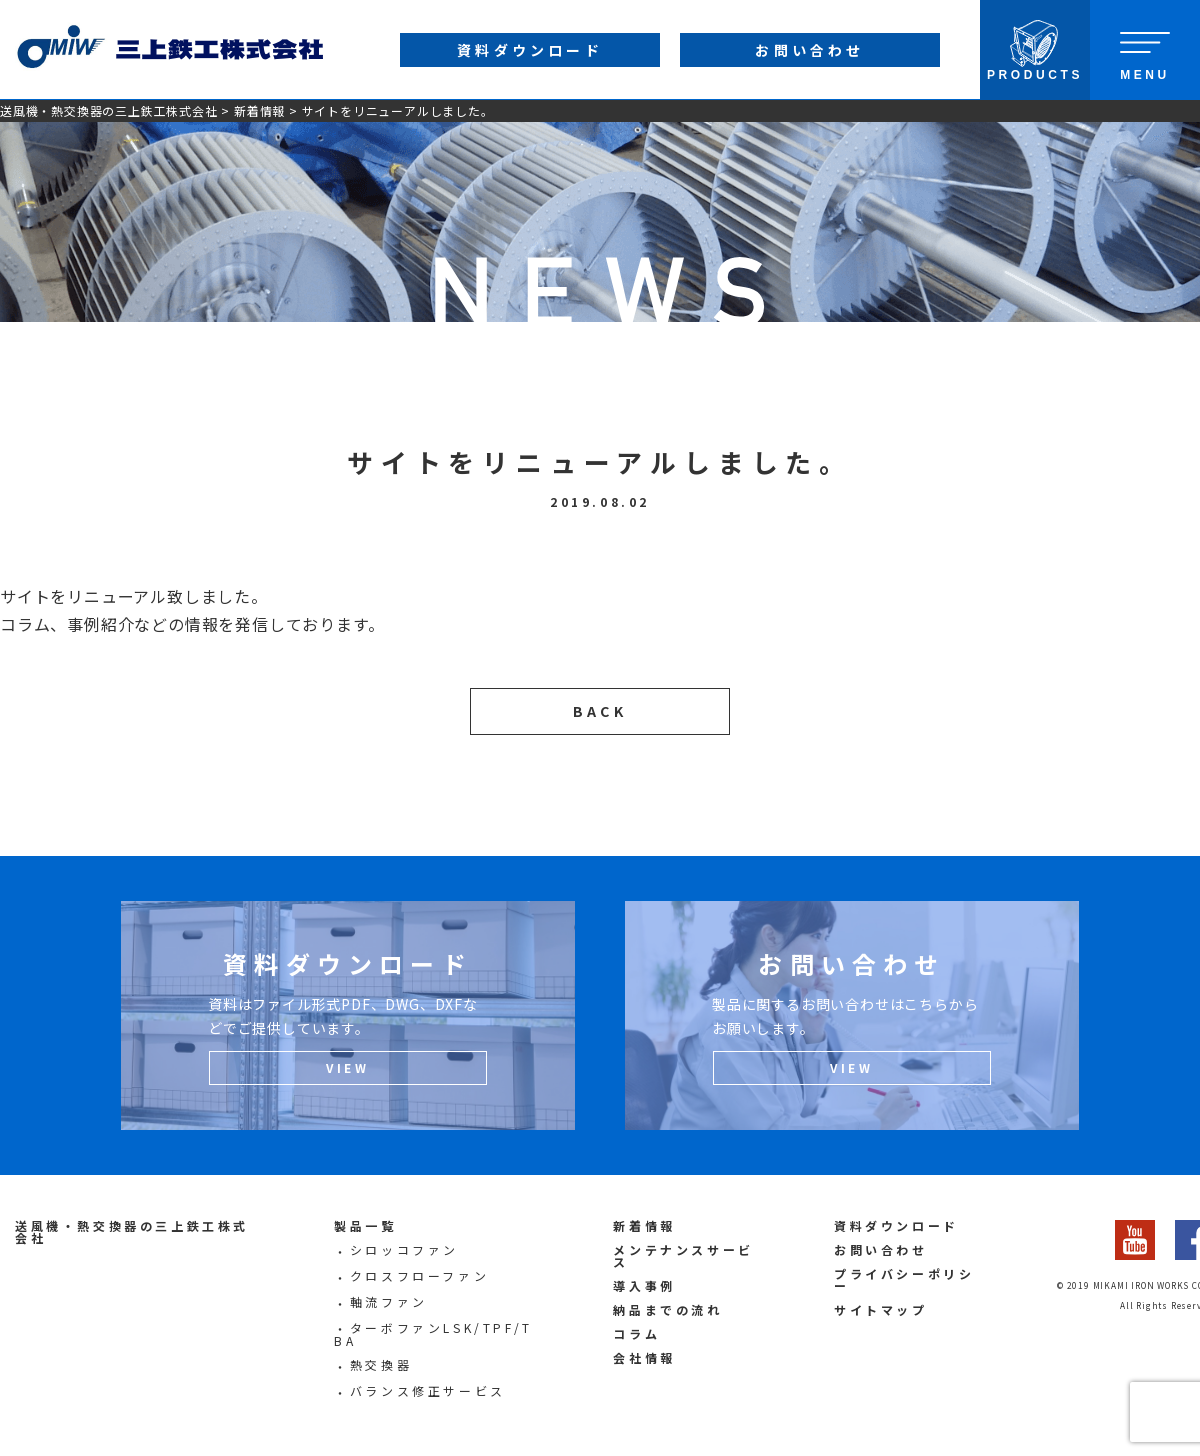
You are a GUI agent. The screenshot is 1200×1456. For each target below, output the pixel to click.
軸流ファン (389, 1301)
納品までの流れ (667, 1309)
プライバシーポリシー (904, 1279)
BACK (600, 711)
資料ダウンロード (896, 1225)
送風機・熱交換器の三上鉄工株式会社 (109, 110)
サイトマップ (881, 1309)
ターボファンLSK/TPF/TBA (433, 1334)
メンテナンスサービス (683, 1255)
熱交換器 (381, 1364)
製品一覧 (365, 1225)
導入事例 (644, 1285)
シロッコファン (404, 1249)
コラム (636, 1333)
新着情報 (259, 110)
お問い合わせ (881, 1249)
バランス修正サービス (428, 1390)
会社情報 (644, 1357)
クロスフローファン (419, 1275)
